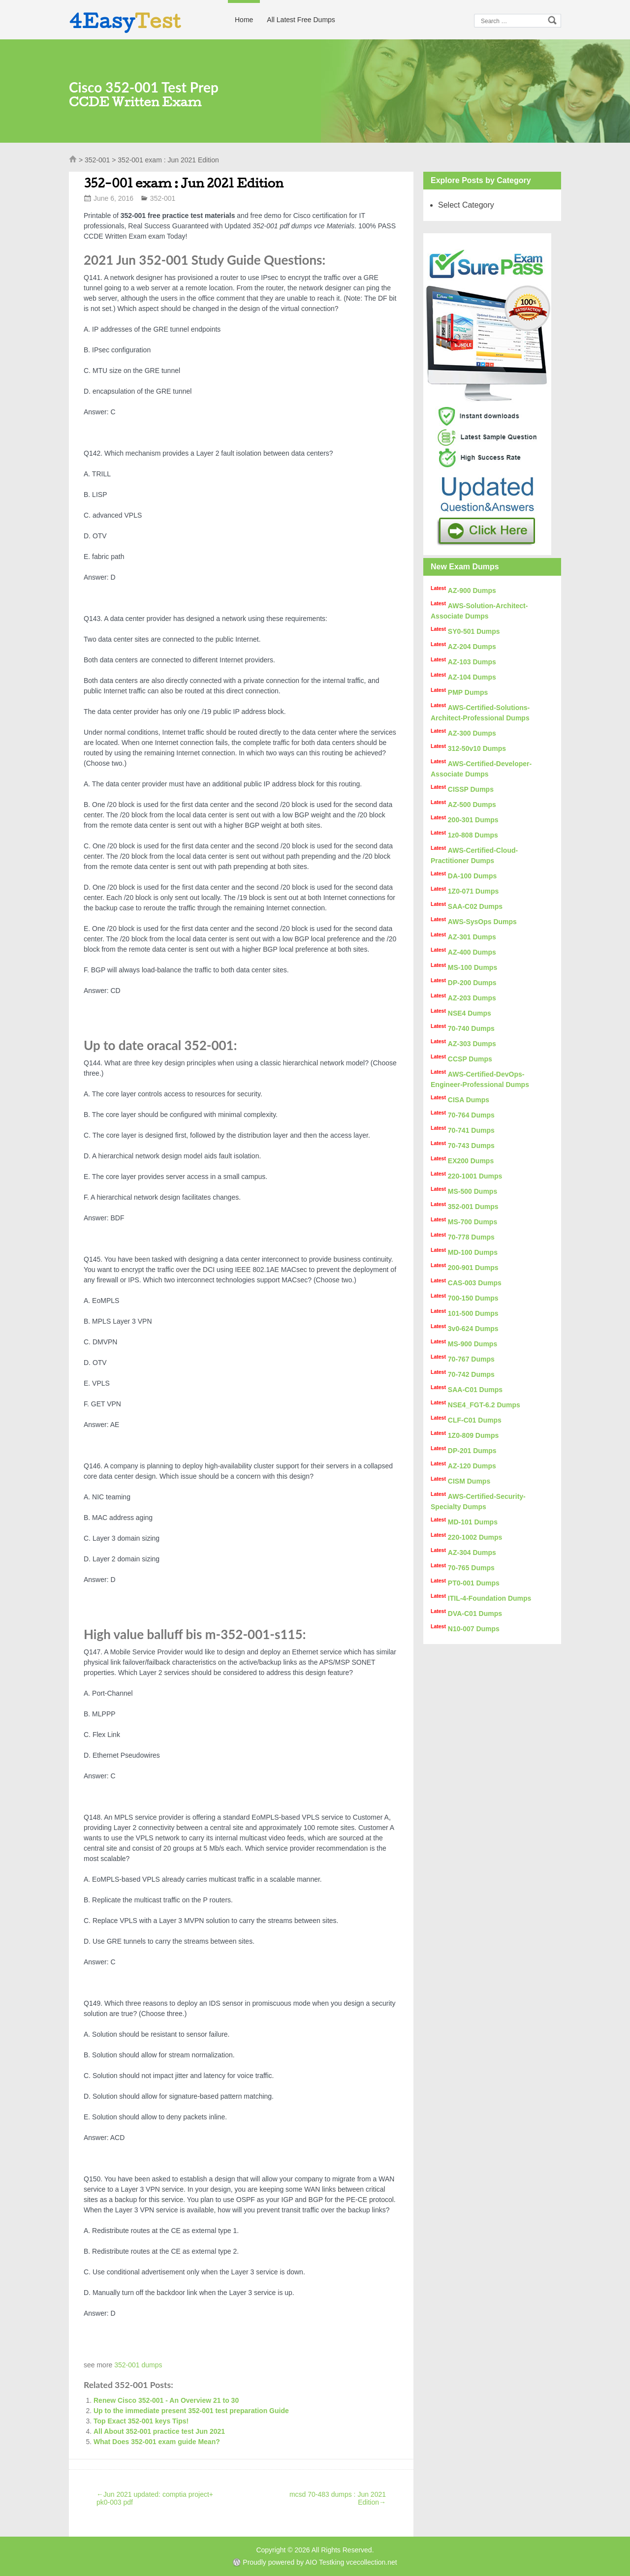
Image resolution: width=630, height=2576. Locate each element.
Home (244, 20)
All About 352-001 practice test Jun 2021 (159, 2431)
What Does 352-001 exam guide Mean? (157, 2442)
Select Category (466, 205)
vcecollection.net (371, 2562)
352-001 (97, 160)
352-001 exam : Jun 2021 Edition (184, 183)
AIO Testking (324, 2562)
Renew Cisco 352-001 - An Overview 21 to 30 (166, 2400)
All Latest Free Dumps (301, 20)
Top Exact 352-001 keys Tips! (141, 2421)
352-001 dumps (138, 2365)
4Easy (125, 20)
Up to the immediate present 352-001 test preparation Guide (191, 2411)
